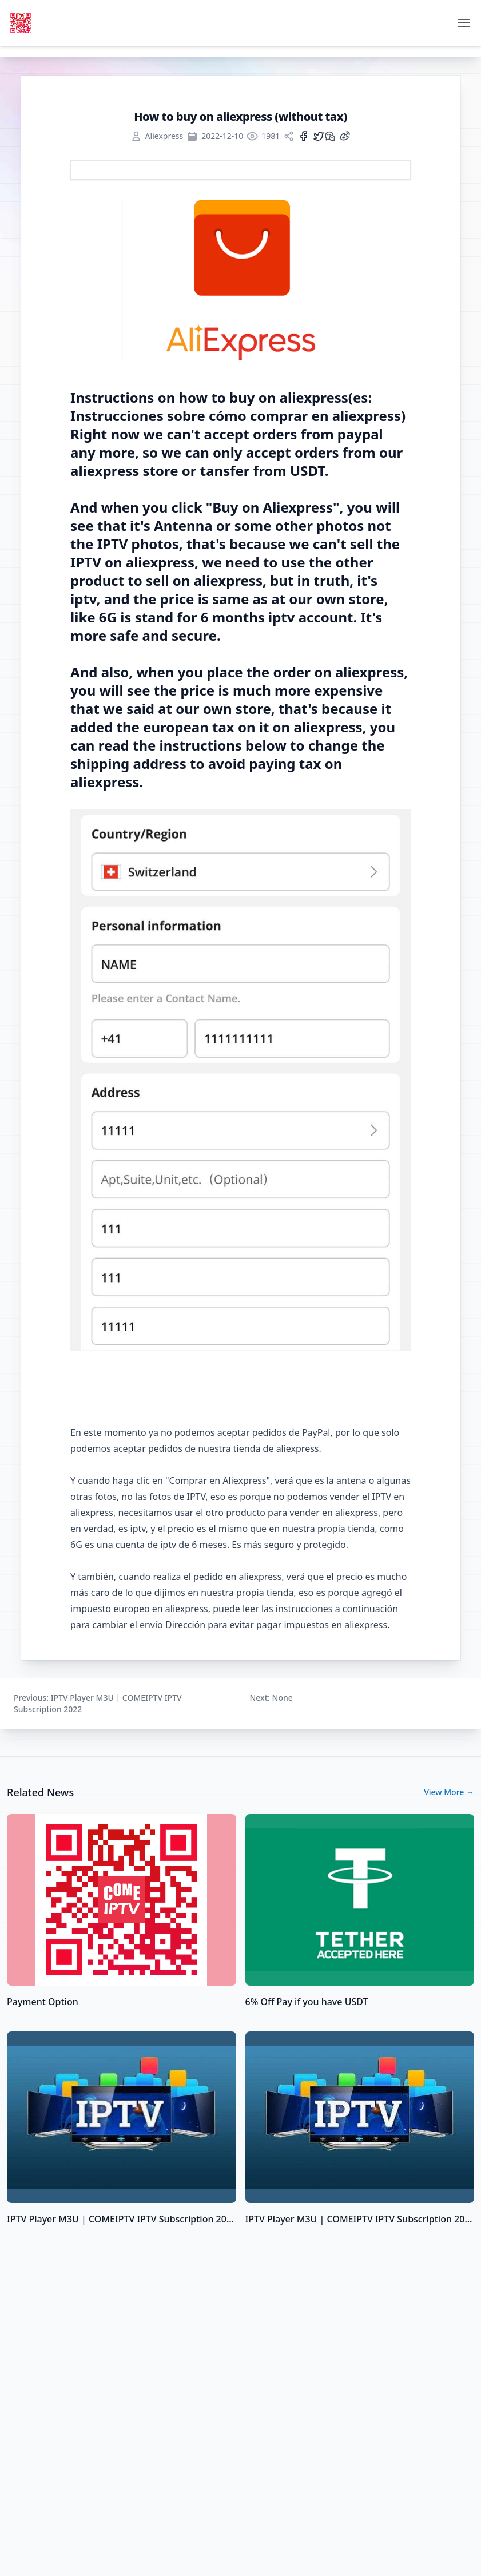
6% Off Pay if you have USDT (306, 2001)
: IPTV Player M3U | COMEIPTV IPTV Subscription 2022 (98, 1703)
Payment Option (42, 2001)
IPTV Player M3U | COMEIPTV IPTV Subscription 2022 (122, 2219)
